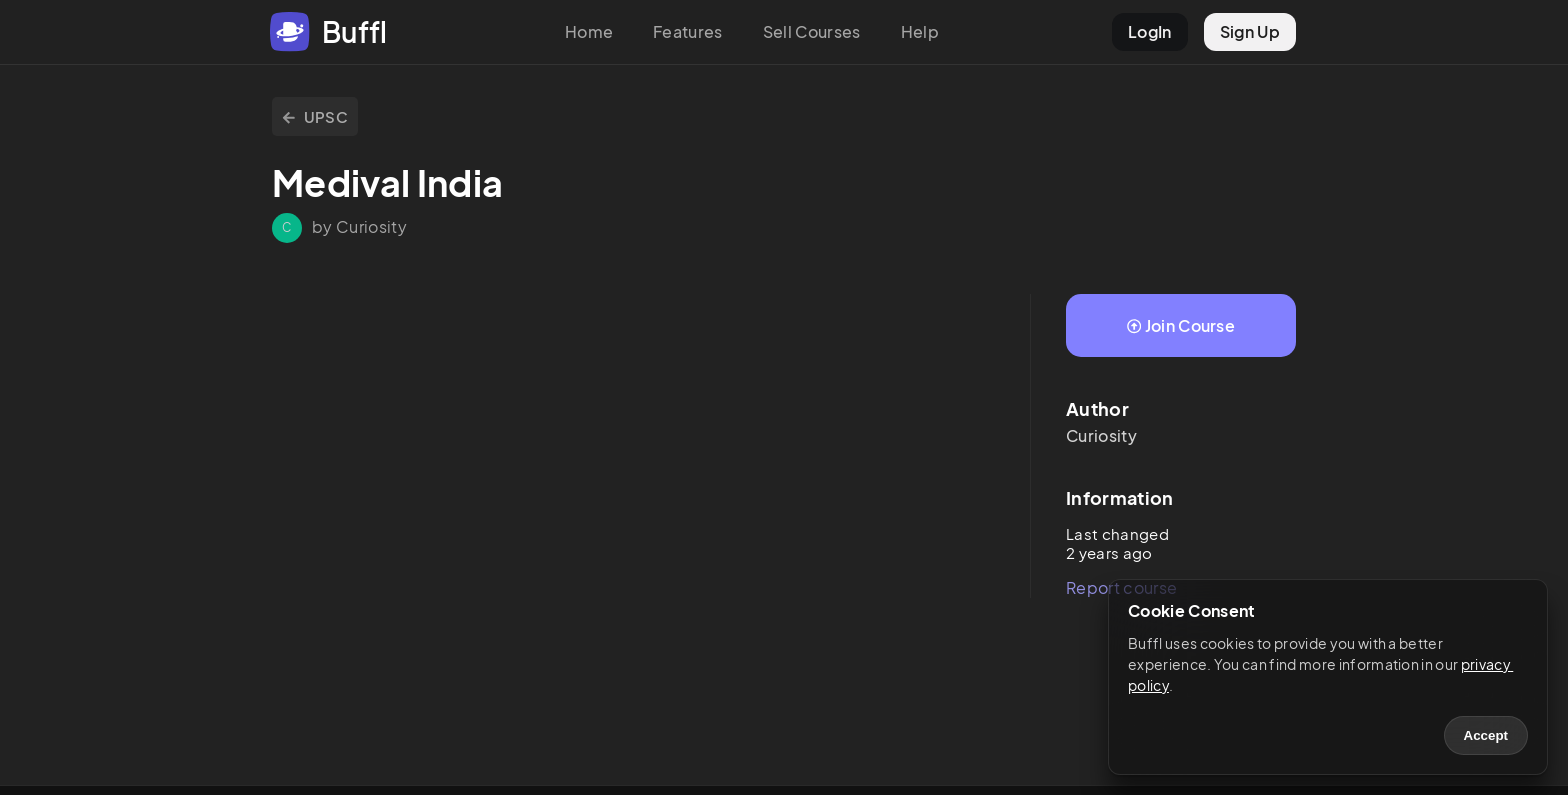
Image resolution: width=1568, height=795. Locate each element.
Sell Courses (812, 31)
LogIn (1150, 31)
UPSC (315, 116)
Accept (1486, 735)
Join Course (1181, 325)
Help (920, 31)
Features (688, 31)
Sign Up (1250, 31)
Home (589, 31)
